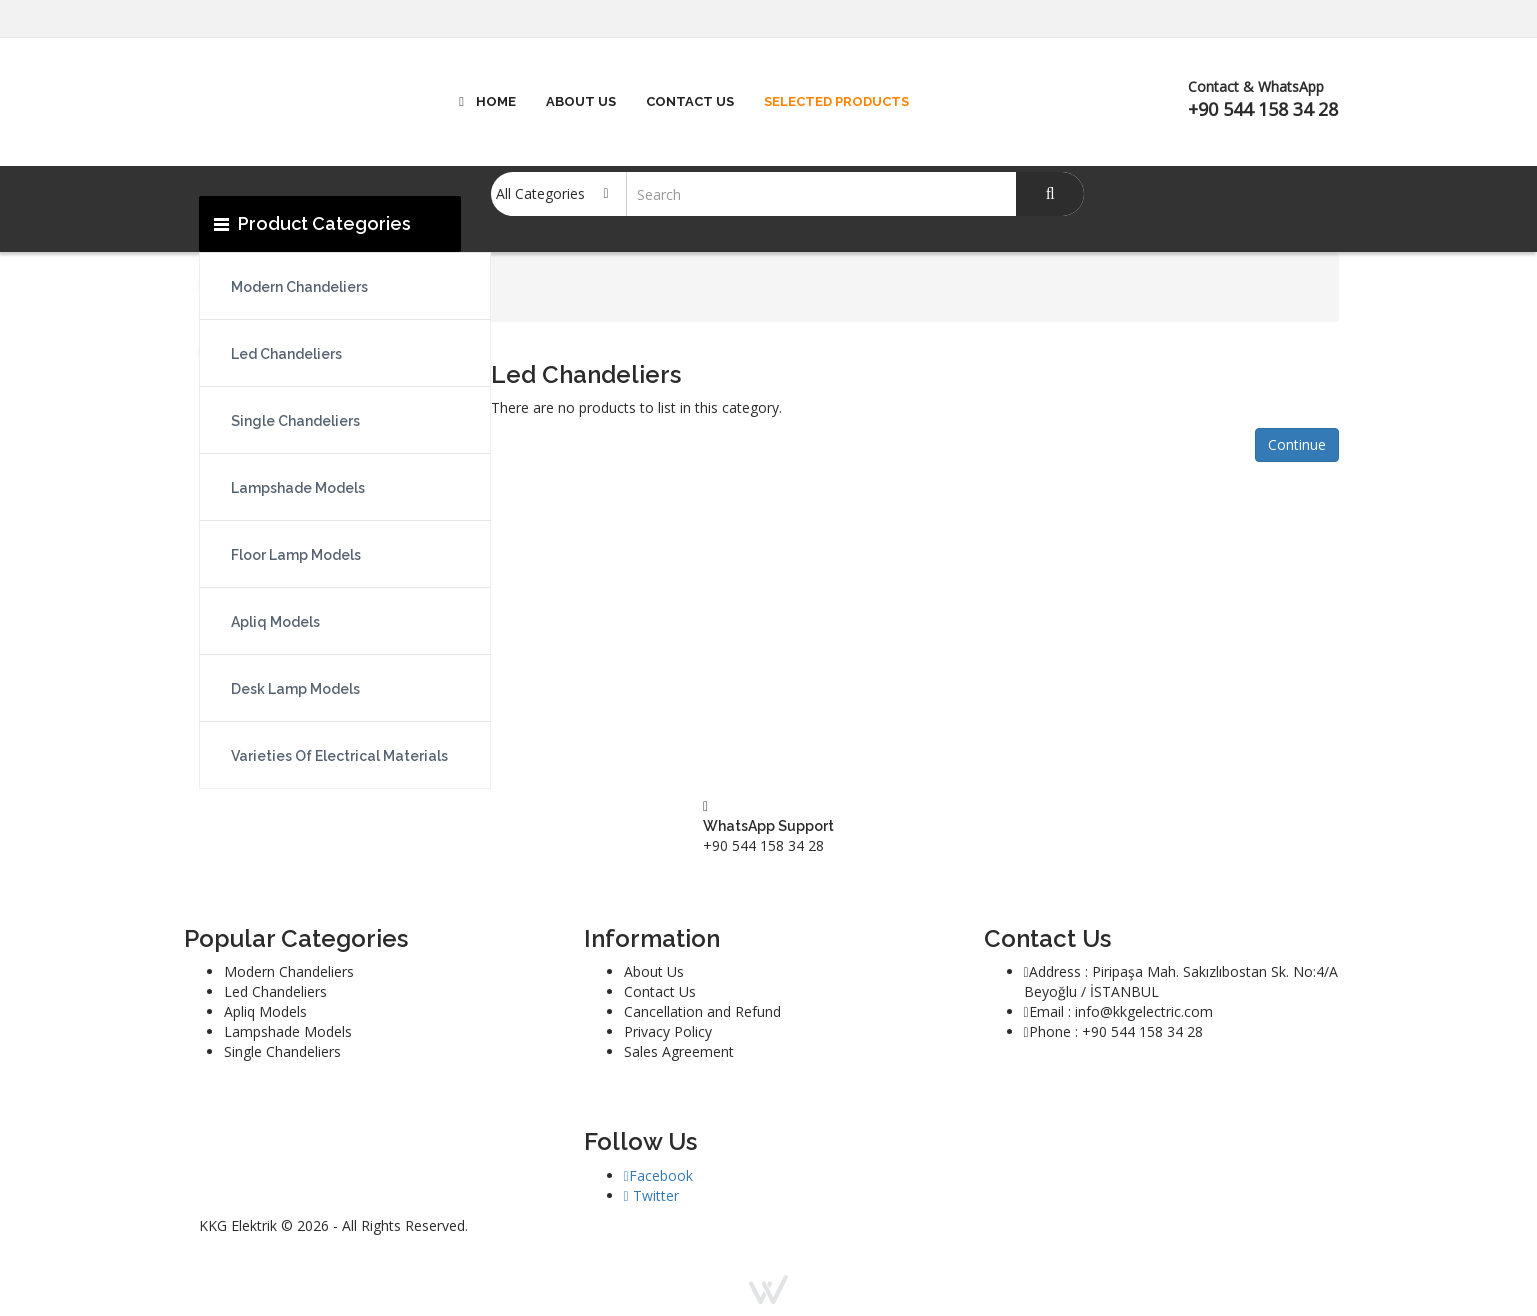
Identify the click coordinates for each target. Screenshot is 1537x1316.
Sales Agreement (679, 1051)
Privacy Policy (668, 1031)
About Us (654, 971)
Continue (1297, 444)
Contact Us (660, 991)
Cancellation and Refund (702, 1011)
